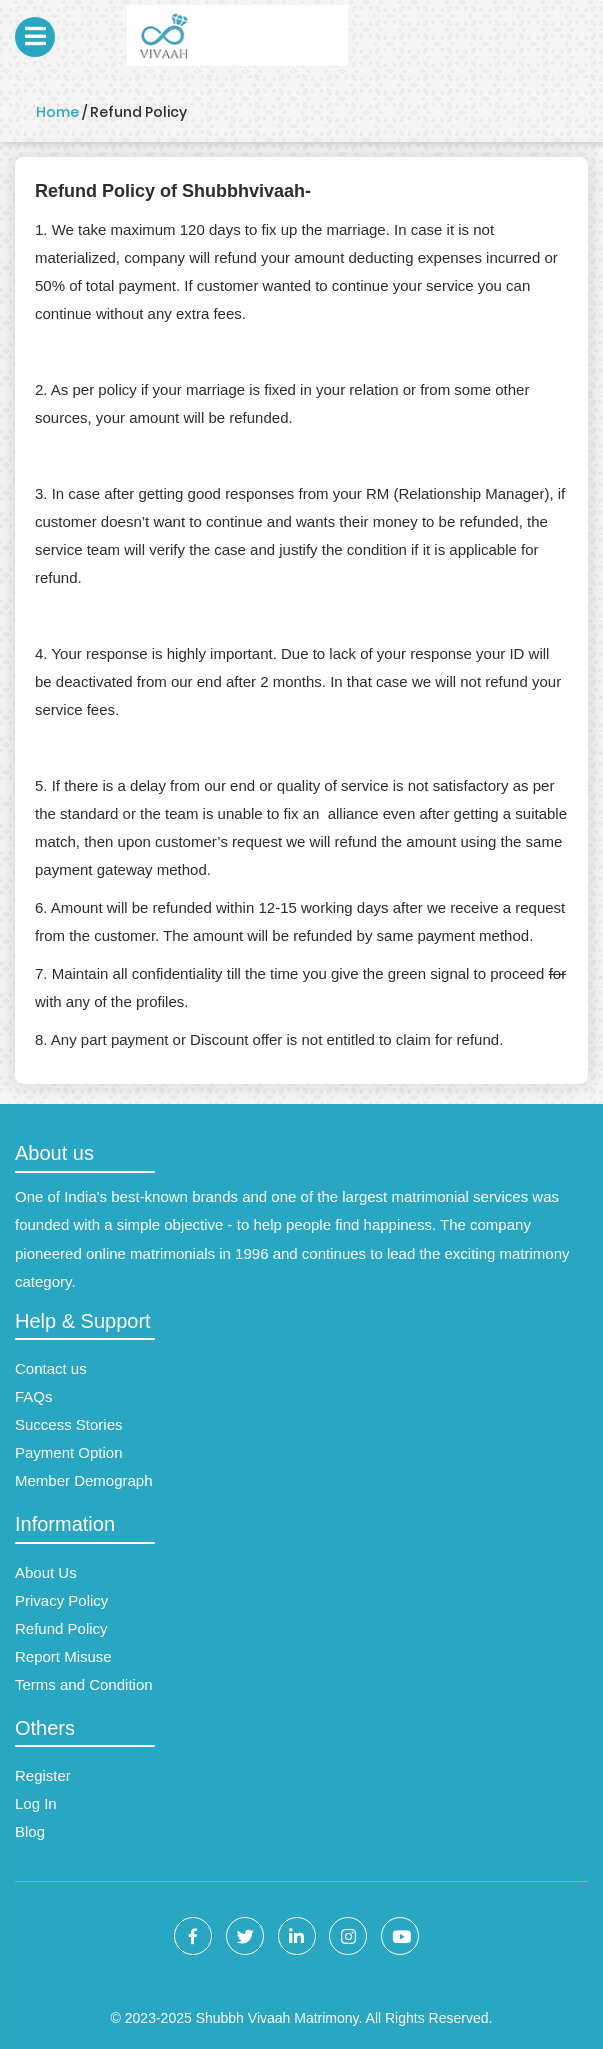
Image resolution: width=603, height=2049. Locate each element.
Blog (30, 1831)
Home (57, 112)
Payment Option (69, 1452)
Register (43, 1775)
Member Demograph (84, 1480)
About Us (46, 1572)
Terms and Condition (84, 1684)
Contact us (51, 1368)
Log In (36, 1803)
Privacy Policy (61, 1600)
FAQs (34, 1396)
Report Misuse (63, 1656)
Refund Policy (61, 1628)
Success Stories (69, 1424)
